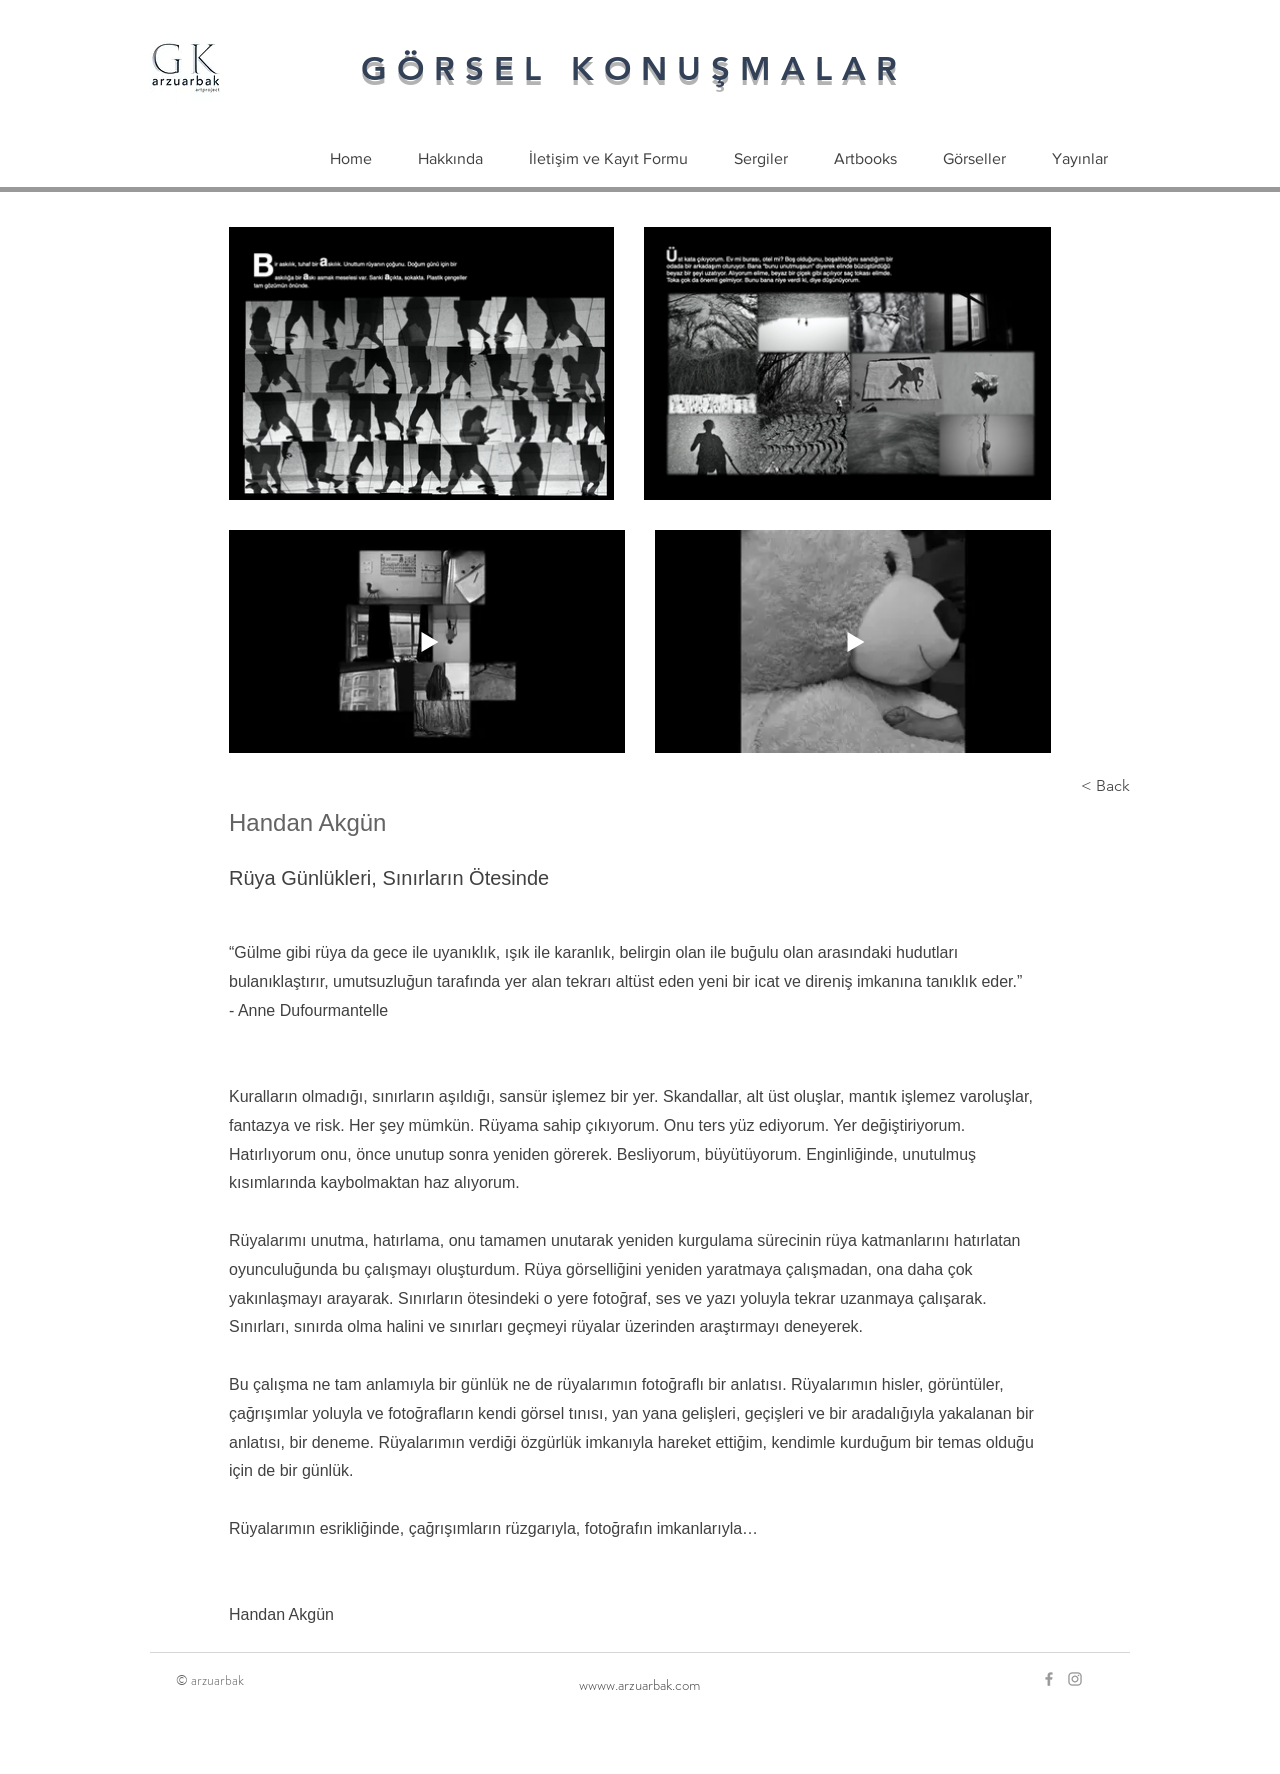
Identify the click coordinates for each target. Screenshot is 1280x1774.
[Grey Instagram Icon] (1075, 1679)
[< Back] (1064, 786)
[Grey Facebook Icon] (1049, 1679)
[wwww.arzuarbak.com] (639, 1685)
